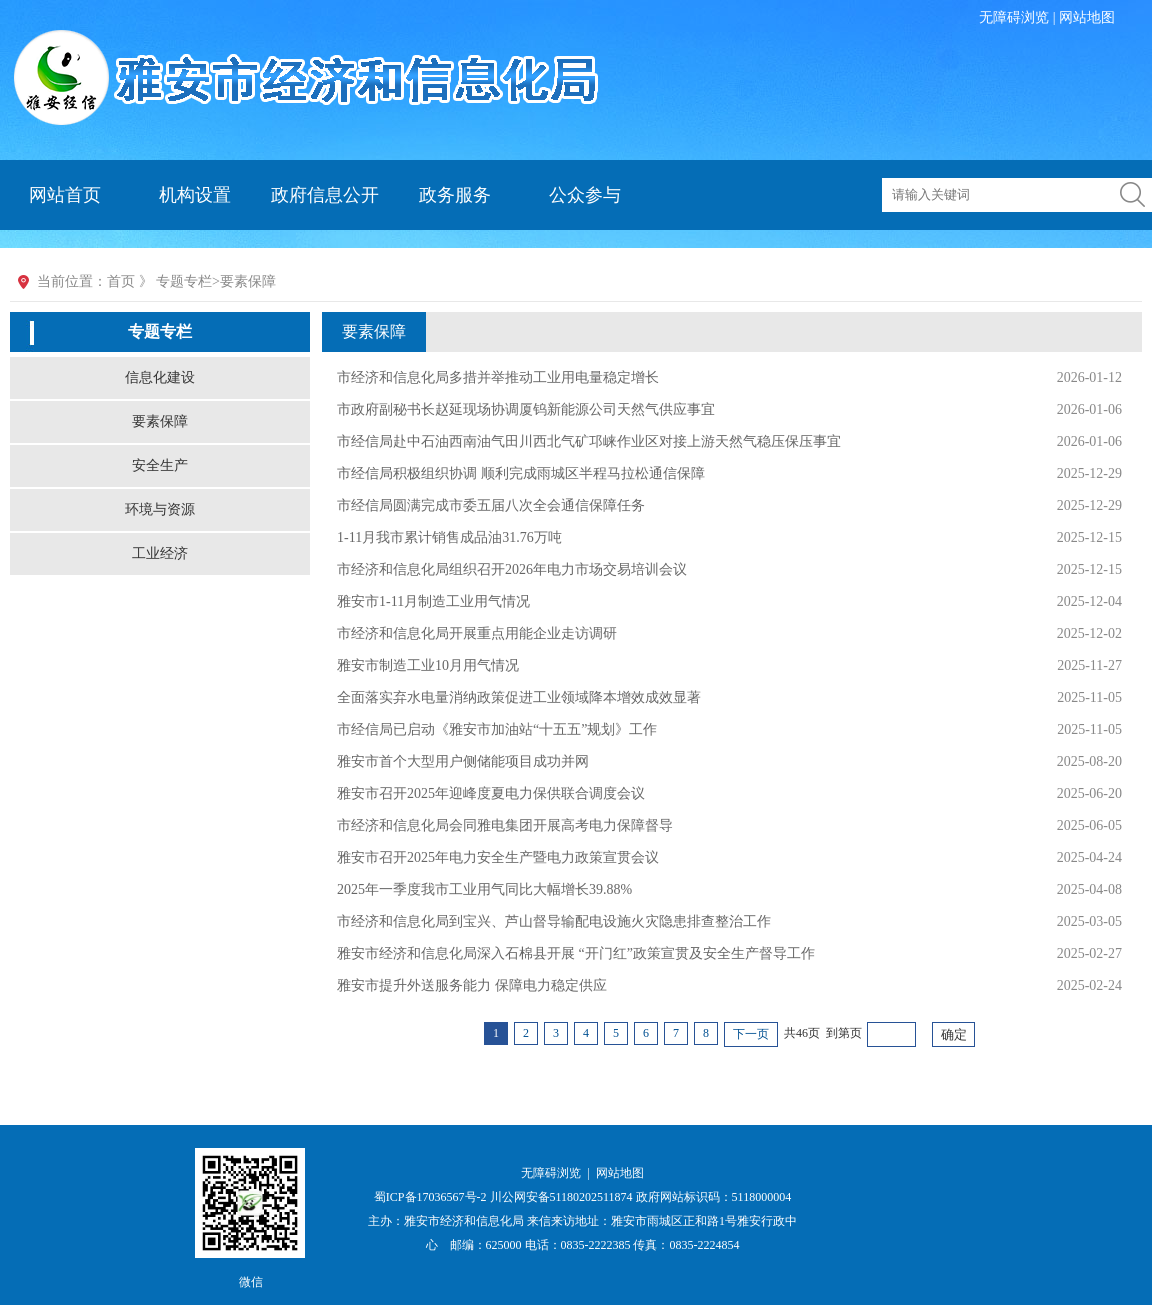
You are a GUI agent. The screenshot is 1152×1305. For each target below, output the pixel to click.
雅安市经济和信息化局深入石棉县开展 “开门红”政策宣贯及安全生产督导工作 (576, 953)
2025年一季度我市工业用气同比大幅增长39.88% (484, 889)
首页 (121, 281)
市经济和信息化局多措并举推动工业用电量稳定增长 (498, 377)
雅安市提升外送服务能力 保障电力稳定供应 (472, 985)
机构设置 (195, 195)
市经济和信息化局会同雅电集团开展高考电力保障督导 (505, 825)
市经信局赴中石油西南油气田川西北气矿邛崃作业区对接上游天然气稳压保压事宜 (589, 441)
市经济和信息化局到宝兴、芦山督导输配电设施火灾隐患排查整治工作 (554, 921)
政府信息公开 (325, 195)
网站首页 (65, 195)
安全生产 (160, 465)
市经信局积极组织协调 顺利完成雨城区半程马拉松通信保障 (521, 473)
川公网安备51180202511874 (563, 1197)
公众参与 (585, 195)
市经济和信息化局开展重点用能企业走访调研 (477, 633)
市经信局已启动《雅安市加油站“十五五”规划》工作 (497, 729)
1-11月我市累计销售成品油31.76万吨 (449, 537)
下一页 (751, 1034)
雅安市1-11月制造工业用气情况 (433, 601)
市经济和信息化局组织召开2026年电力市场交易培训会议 (512, 569)
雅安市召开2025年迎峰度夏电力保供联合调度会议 (491, 793)
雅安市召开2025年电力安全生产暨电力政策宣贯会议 (498, 857)
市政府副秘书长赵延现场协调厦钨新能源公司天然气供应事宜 (526, 409)
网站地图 (1087, 17)
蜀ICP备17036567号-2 (432, 1197)
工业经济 (160, 553)
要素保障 (160, 421)
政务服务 (455, 195)
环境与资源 (160, 509)
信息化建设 (160, 377)
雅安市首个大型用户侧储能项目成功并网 (463, 761)
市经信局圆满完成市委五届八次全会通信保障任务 (491, 505)
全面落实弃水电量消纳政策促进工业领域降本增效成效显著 (519, 697)
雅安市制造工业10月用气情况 (428, 665)
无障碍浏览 (1014, 17)
